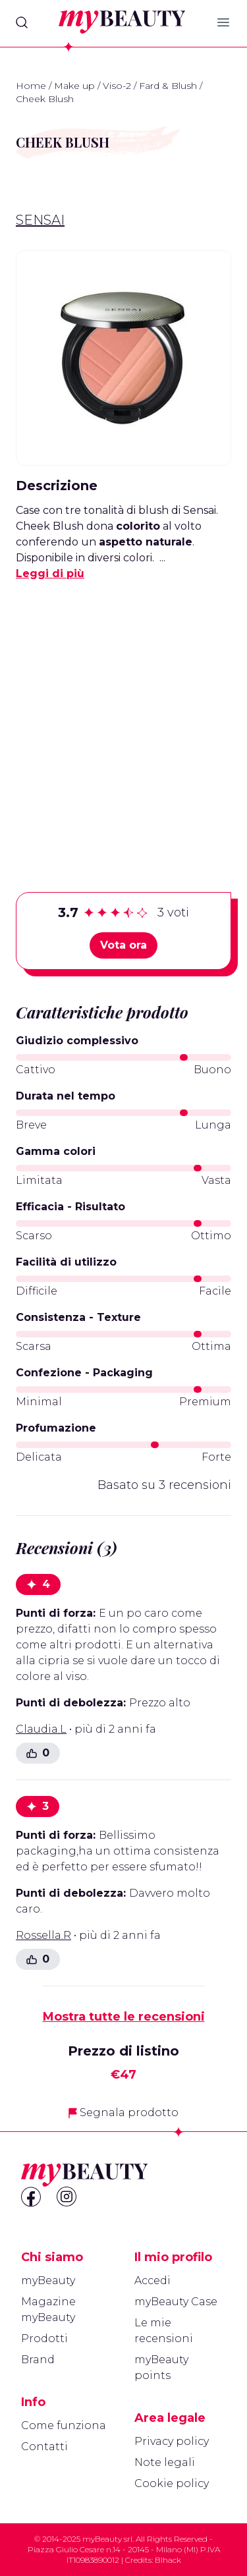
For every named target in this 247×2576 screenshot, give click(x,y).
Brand (38, 2359)
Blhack (168, 2560)
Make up (74, 86)
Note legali (164, 2462)
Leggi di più (50, 573)
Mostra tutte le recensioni (124, 2016)
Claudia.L (41, 1729)
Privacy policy (171, 2441)
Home (31, 86)
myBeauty (48, 2280)
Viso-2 (117, 86)
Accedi (152, 2280)
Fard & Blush (168, 86)
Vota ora (123, 945)
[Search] (22, 22)
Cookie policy (171, 2483)
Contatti (44, 2446)
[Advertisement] (123, 715)
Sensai (40, 220)
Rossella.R (43, 1935)
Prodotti (44, 2338)
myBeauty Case (175, 2301)
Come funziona (63, 2425)
